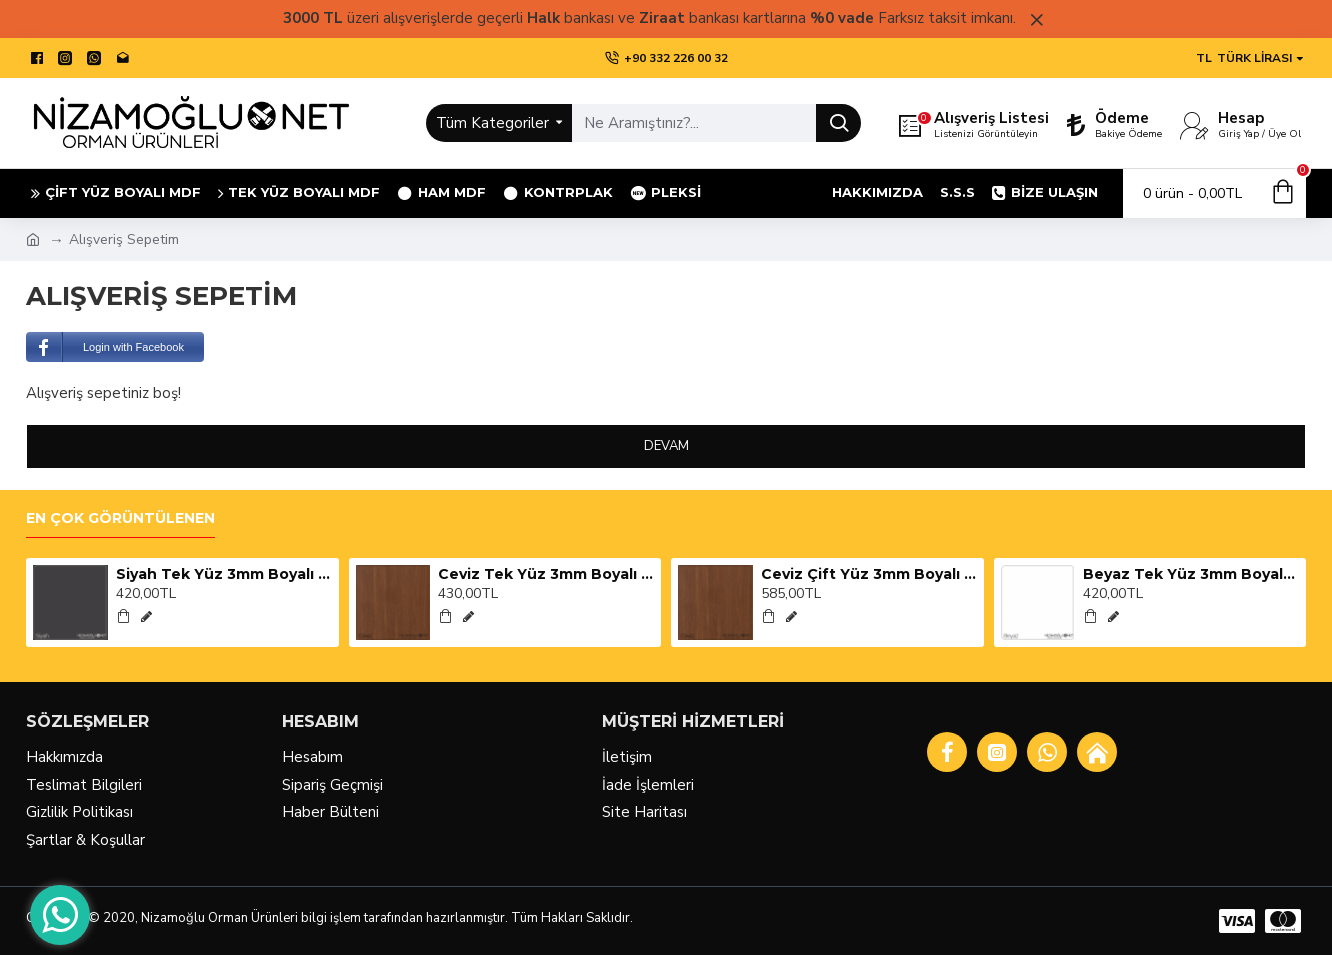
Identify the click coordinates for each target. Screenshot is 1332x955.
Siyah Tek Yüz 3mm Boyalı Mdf (224, 574)
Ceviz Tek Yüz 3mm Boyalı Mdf (546, 574)
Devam (666, 446)
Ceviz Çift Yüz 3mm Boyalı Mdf (869, 574)
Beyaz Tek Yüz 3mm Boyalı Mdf (1191, 574)
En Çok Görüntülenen (120, 518)
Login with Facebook (105, 347)
